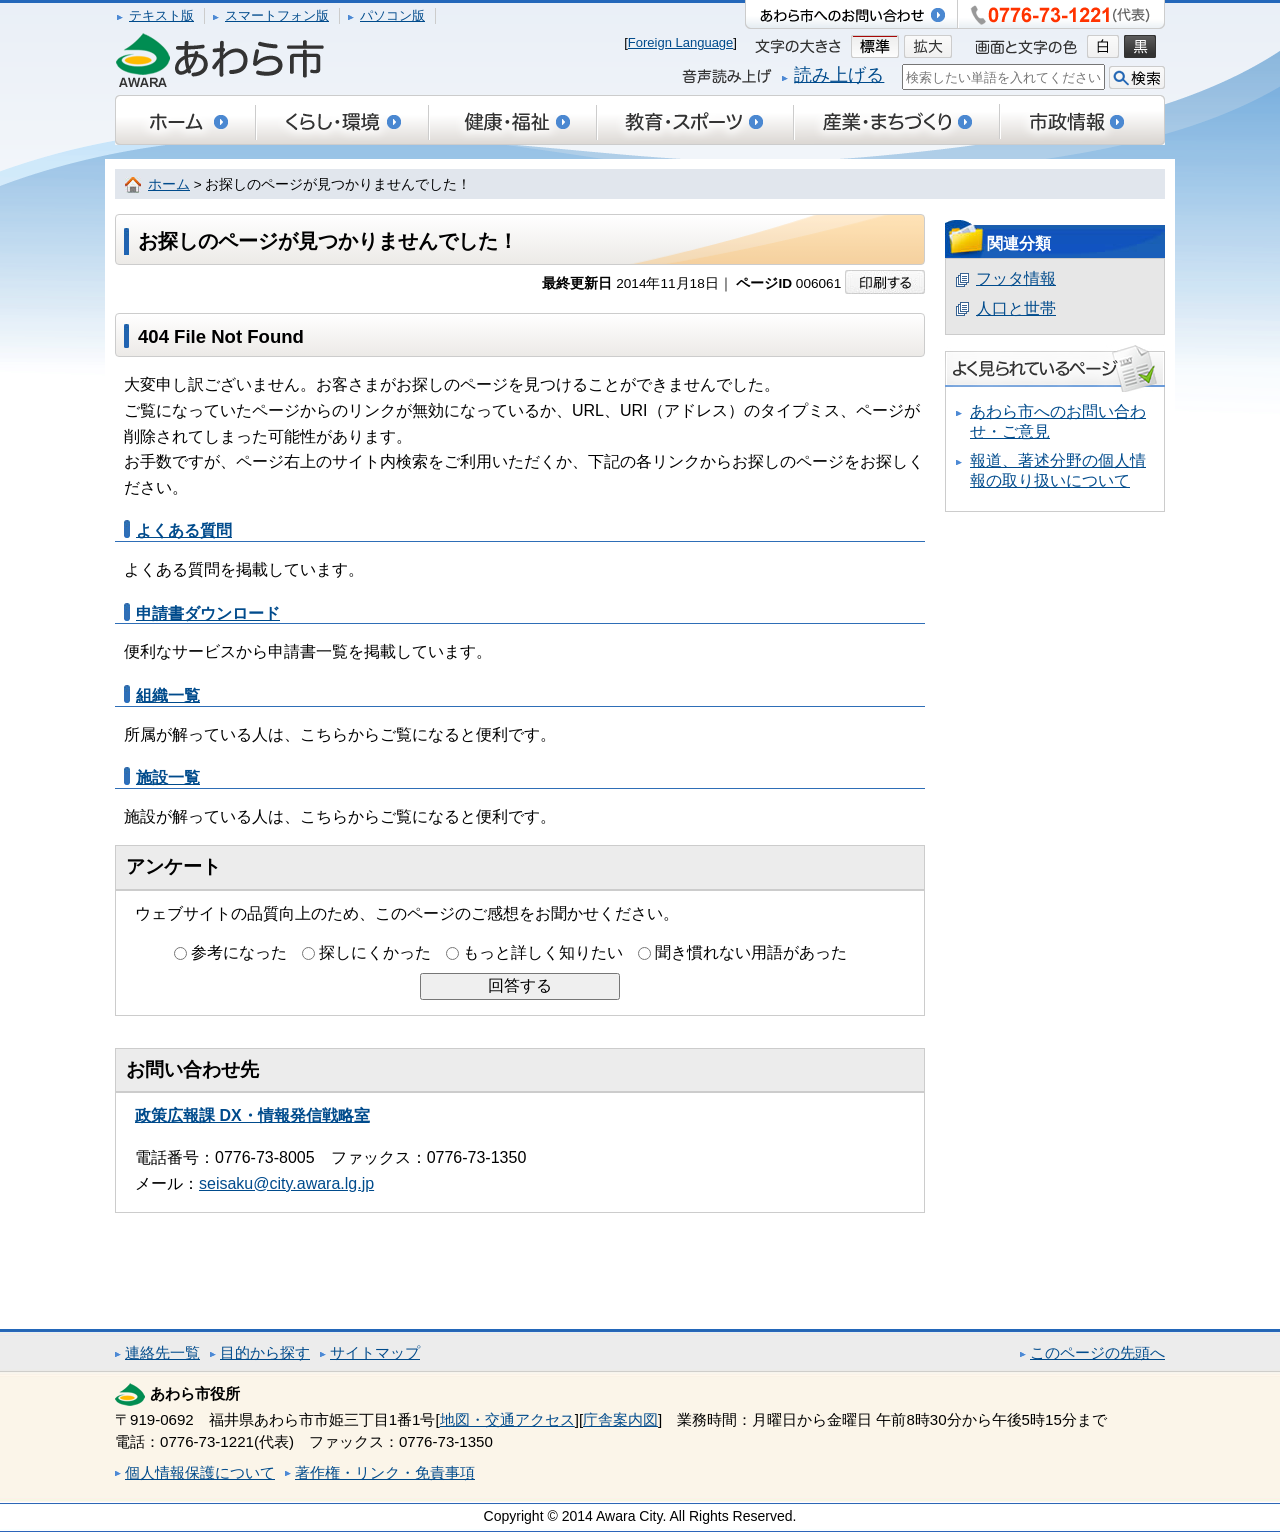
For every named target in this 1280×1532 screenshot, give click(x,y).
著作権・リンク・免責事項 (385, 1472)
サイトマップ (375, 1352)
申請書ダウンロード (208, 613)
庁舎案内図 (620, 1419)
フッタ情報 (1016, 278)
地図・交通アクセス (507, 1419)
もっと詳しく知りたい (543, 952)
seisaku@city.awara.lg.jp (286, 1183)
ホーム (169, 184)
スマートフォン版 (277, 15)
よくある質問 (184, 530)
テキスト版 (161, 15)
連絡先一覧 (162, 1352)
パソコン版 (392, 15)
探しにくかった (375, 952)
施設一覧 (168, 777)
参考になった (239, 952)
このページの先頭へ (1097, 1352)
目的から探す (265, 1352)
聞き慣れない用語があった (751, 952)
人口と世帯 (1016, 308)
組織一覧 (168, 695)
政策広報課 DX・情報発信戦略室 (252, 1115)
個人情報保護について (200, 1472)
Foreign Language (681, 42)
